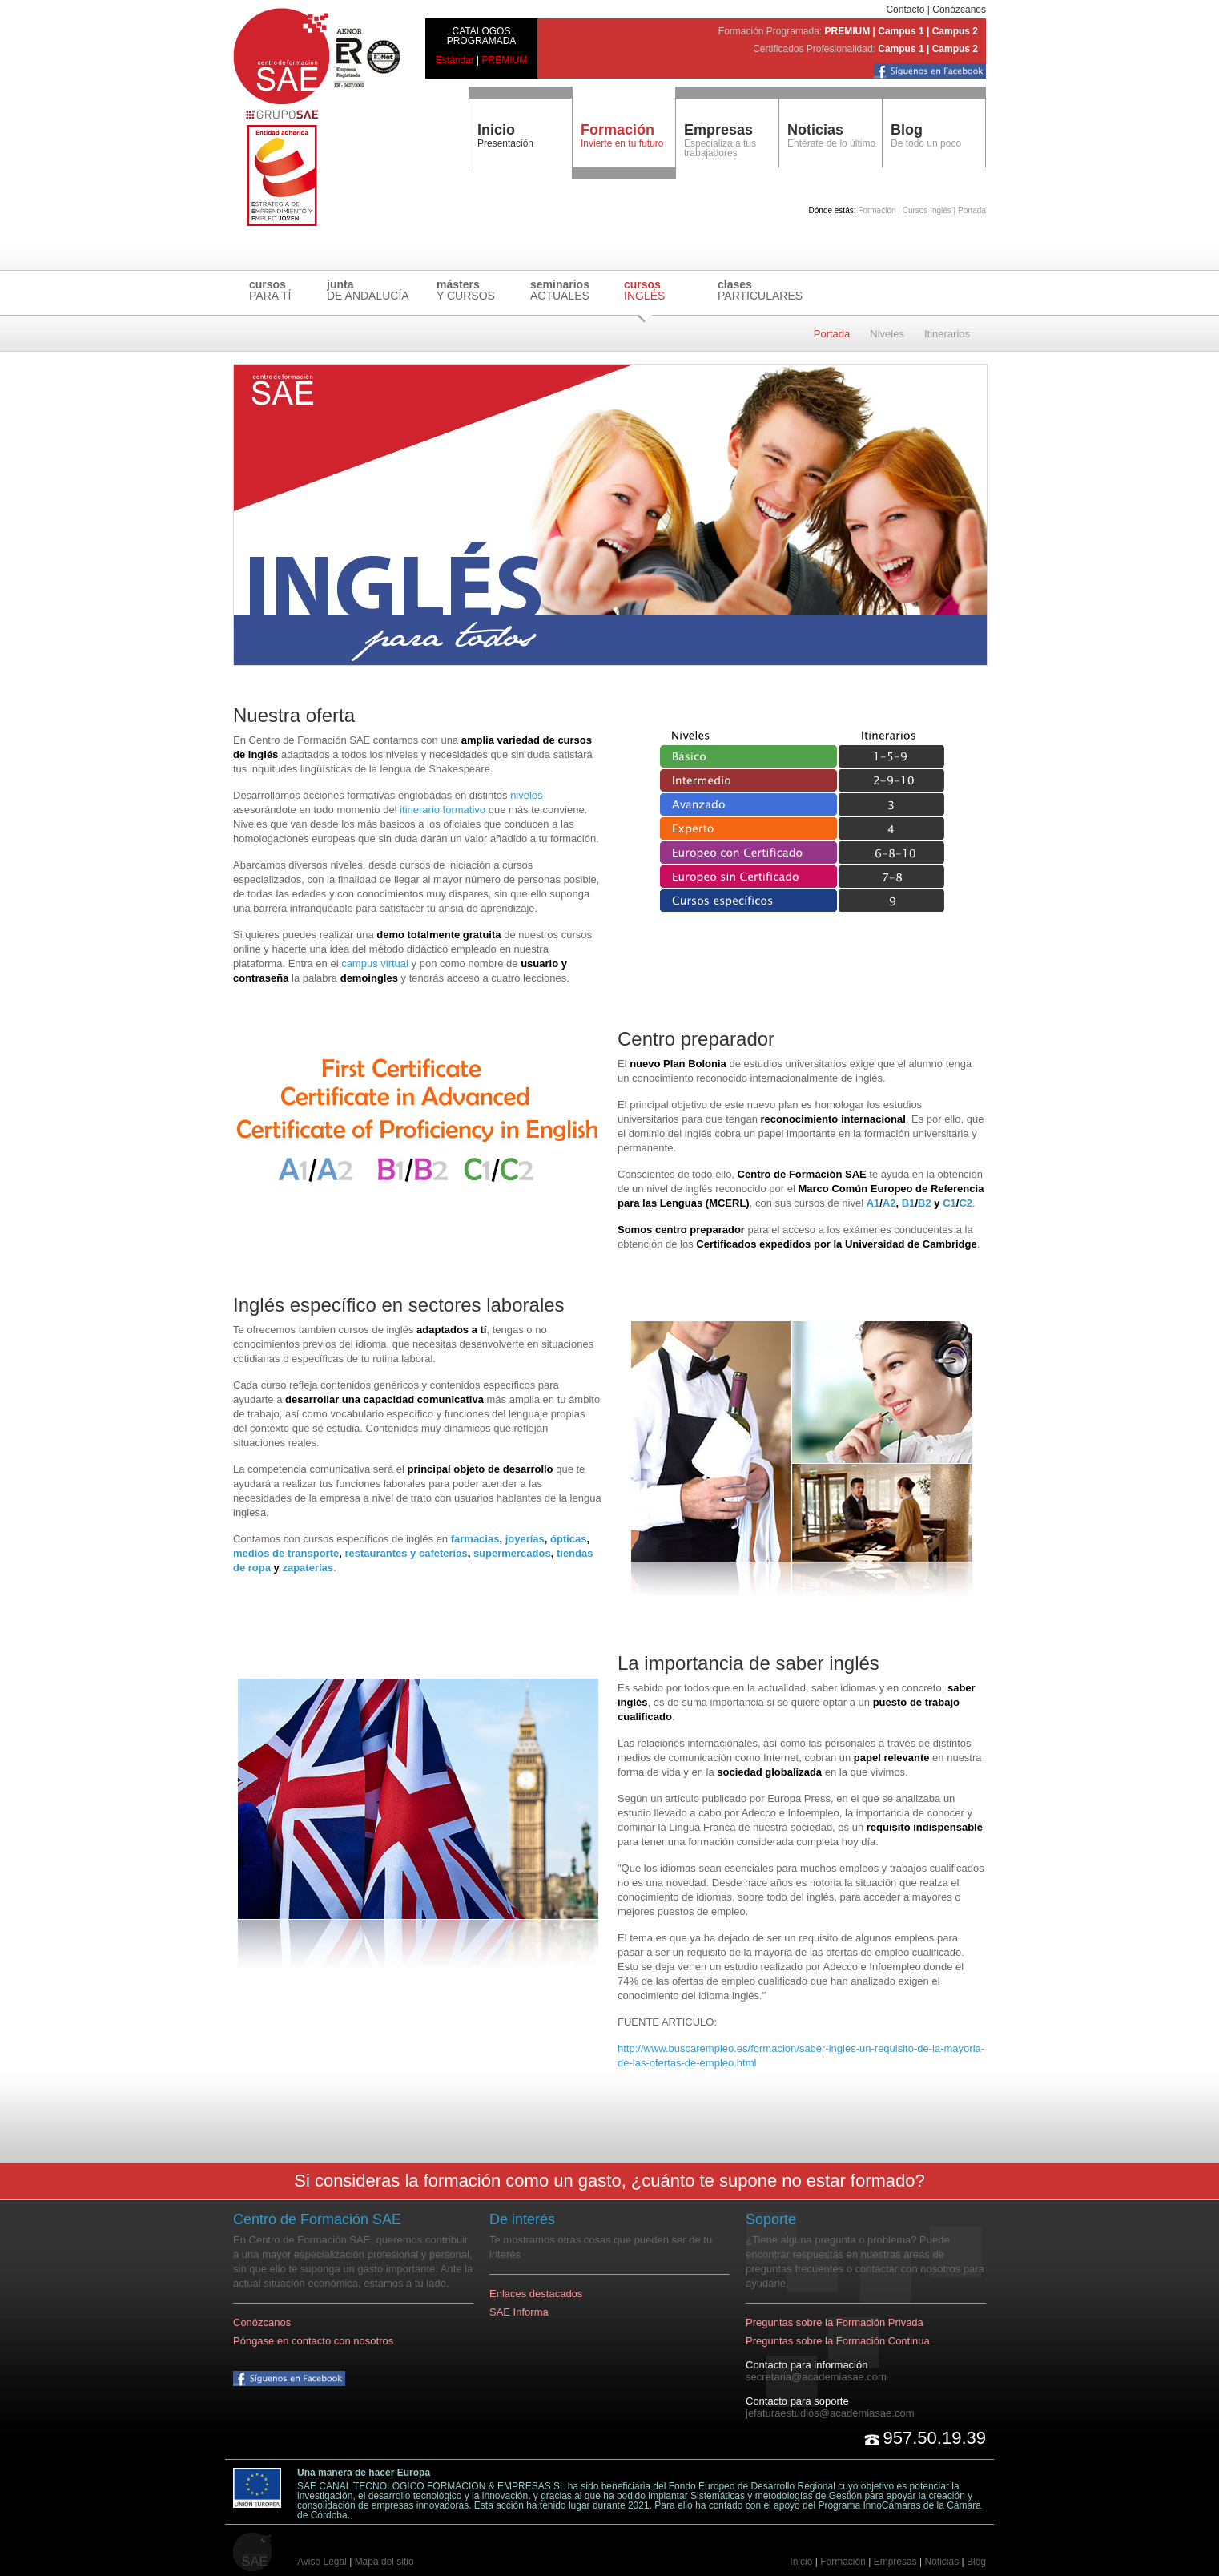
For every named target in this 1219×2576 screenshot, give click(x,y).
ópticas (568, 1539)
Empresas (718, 130)
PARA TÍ (270, 290)
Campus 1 (900, 31)
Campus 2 (955, 31)
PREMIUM (505, 60)
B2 (924, 1203)
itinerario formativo (442, 810)
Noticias (815, 130)
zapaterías (307, 1568)
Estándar (455, 60)
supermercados (512, 1553)
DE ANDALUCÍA (368, 290)
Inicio (496, 130)
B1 (908, 1203)
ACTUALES (559, 290)
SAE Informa (519, 2312)
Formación (843, 2561)
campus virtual (374, 963)
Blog (907, 130)
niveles (526, 795)
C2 (965, 1203)
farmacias (475, 1539)
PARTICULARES (760, 290)
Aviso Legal (322, 2561)
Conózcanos (959, 9)
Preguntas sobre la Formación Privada (834, 2322)
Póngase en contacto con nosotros (313, 2341)
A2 (889, 1203)
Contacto (905, 9)
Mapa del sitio (384, 2561)
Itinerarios (947, 334)
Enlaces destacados (535, 2294)
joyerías (525, 1539)
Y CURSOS (466, 290)
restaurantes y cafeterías (405, 1553)
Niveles (887, 334)
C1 (949, 1203)
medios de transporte (286, 1553)
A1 (873, 1203)
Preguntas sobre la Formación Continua (838, 2341)
